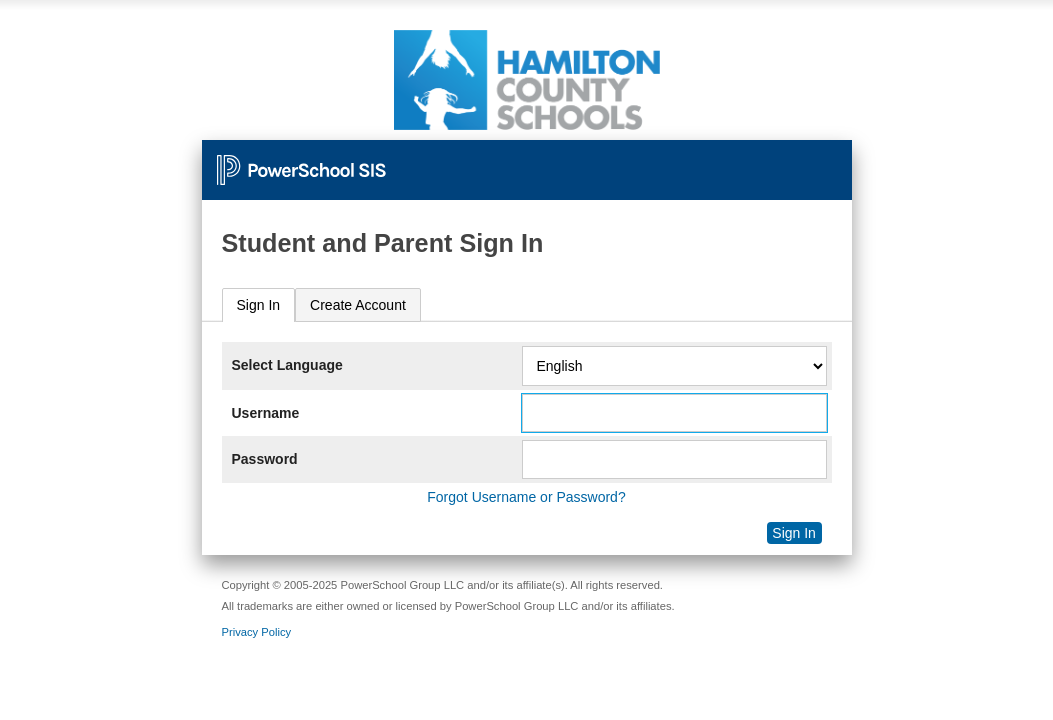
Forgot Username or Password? (526, 497)
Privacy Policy (257, 632)
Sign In (259, 305)
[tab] (259, 305)
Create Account (358, 305)
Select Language (287, 365)
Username (266, 413)
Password (265, 459)
